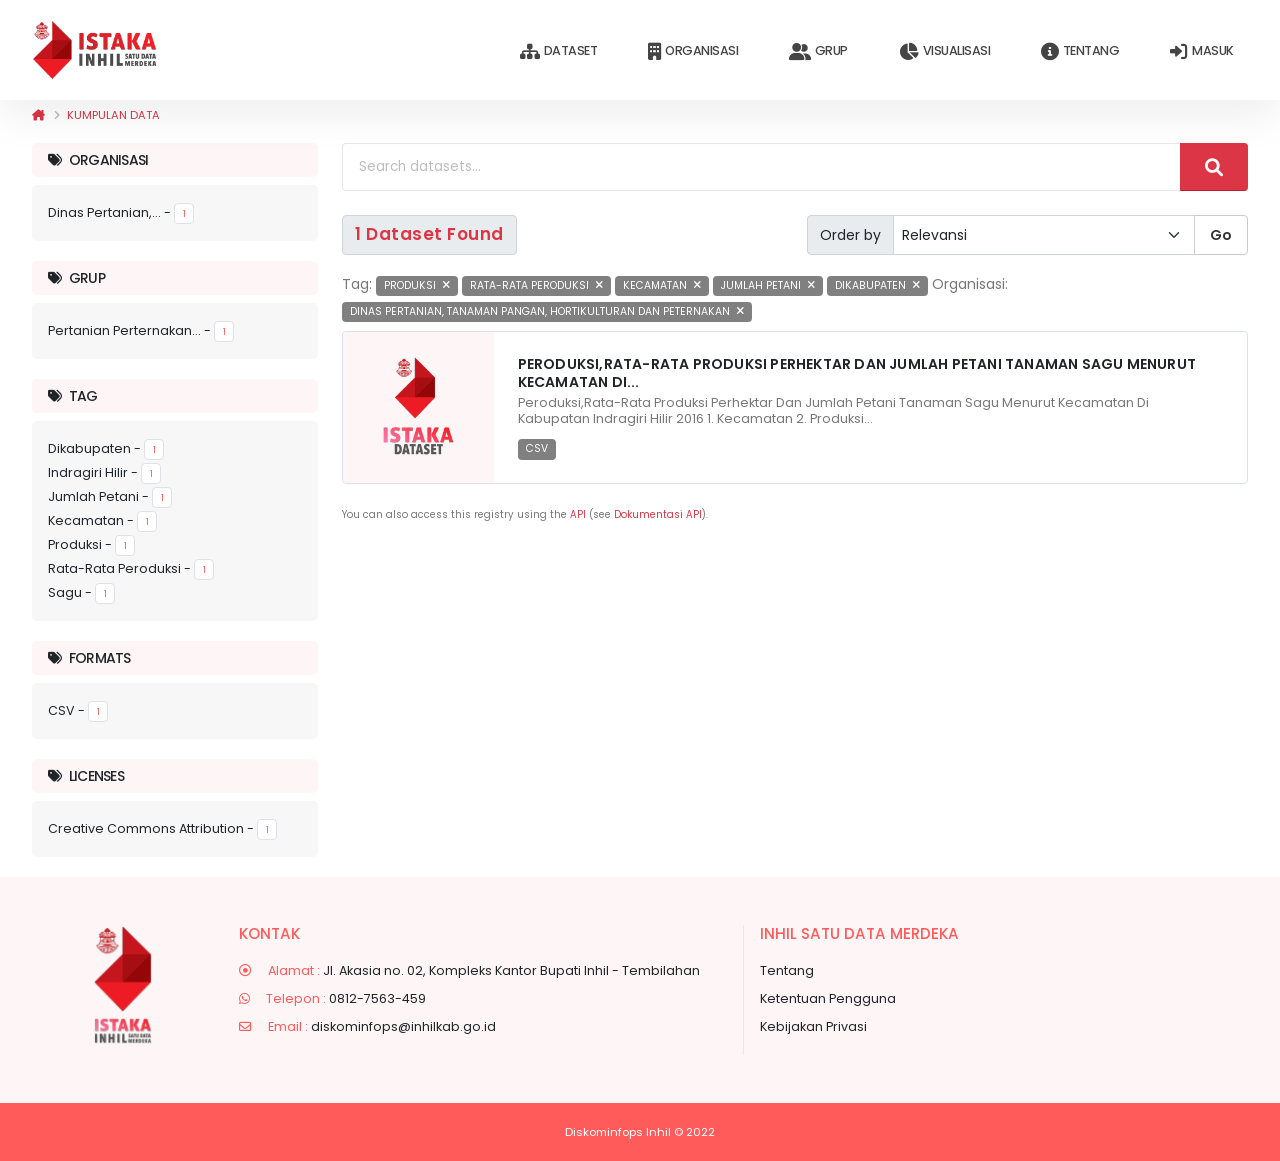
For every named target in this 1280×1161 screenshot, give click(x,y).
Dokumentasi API (658, 514)
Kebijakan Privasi (813, 1026)
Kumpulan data (113, 115)
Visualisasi (944, 51)
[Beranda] (38, 115)
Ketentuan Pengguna (828, 998)
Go (1221, 235)
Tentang (1080, 51)
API (578, 514)
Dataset (558, 51)
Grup (818, 51)
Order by (850, 235)
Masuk (1201, 51)
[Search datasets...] (761, 167)
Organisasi (693, 51)
